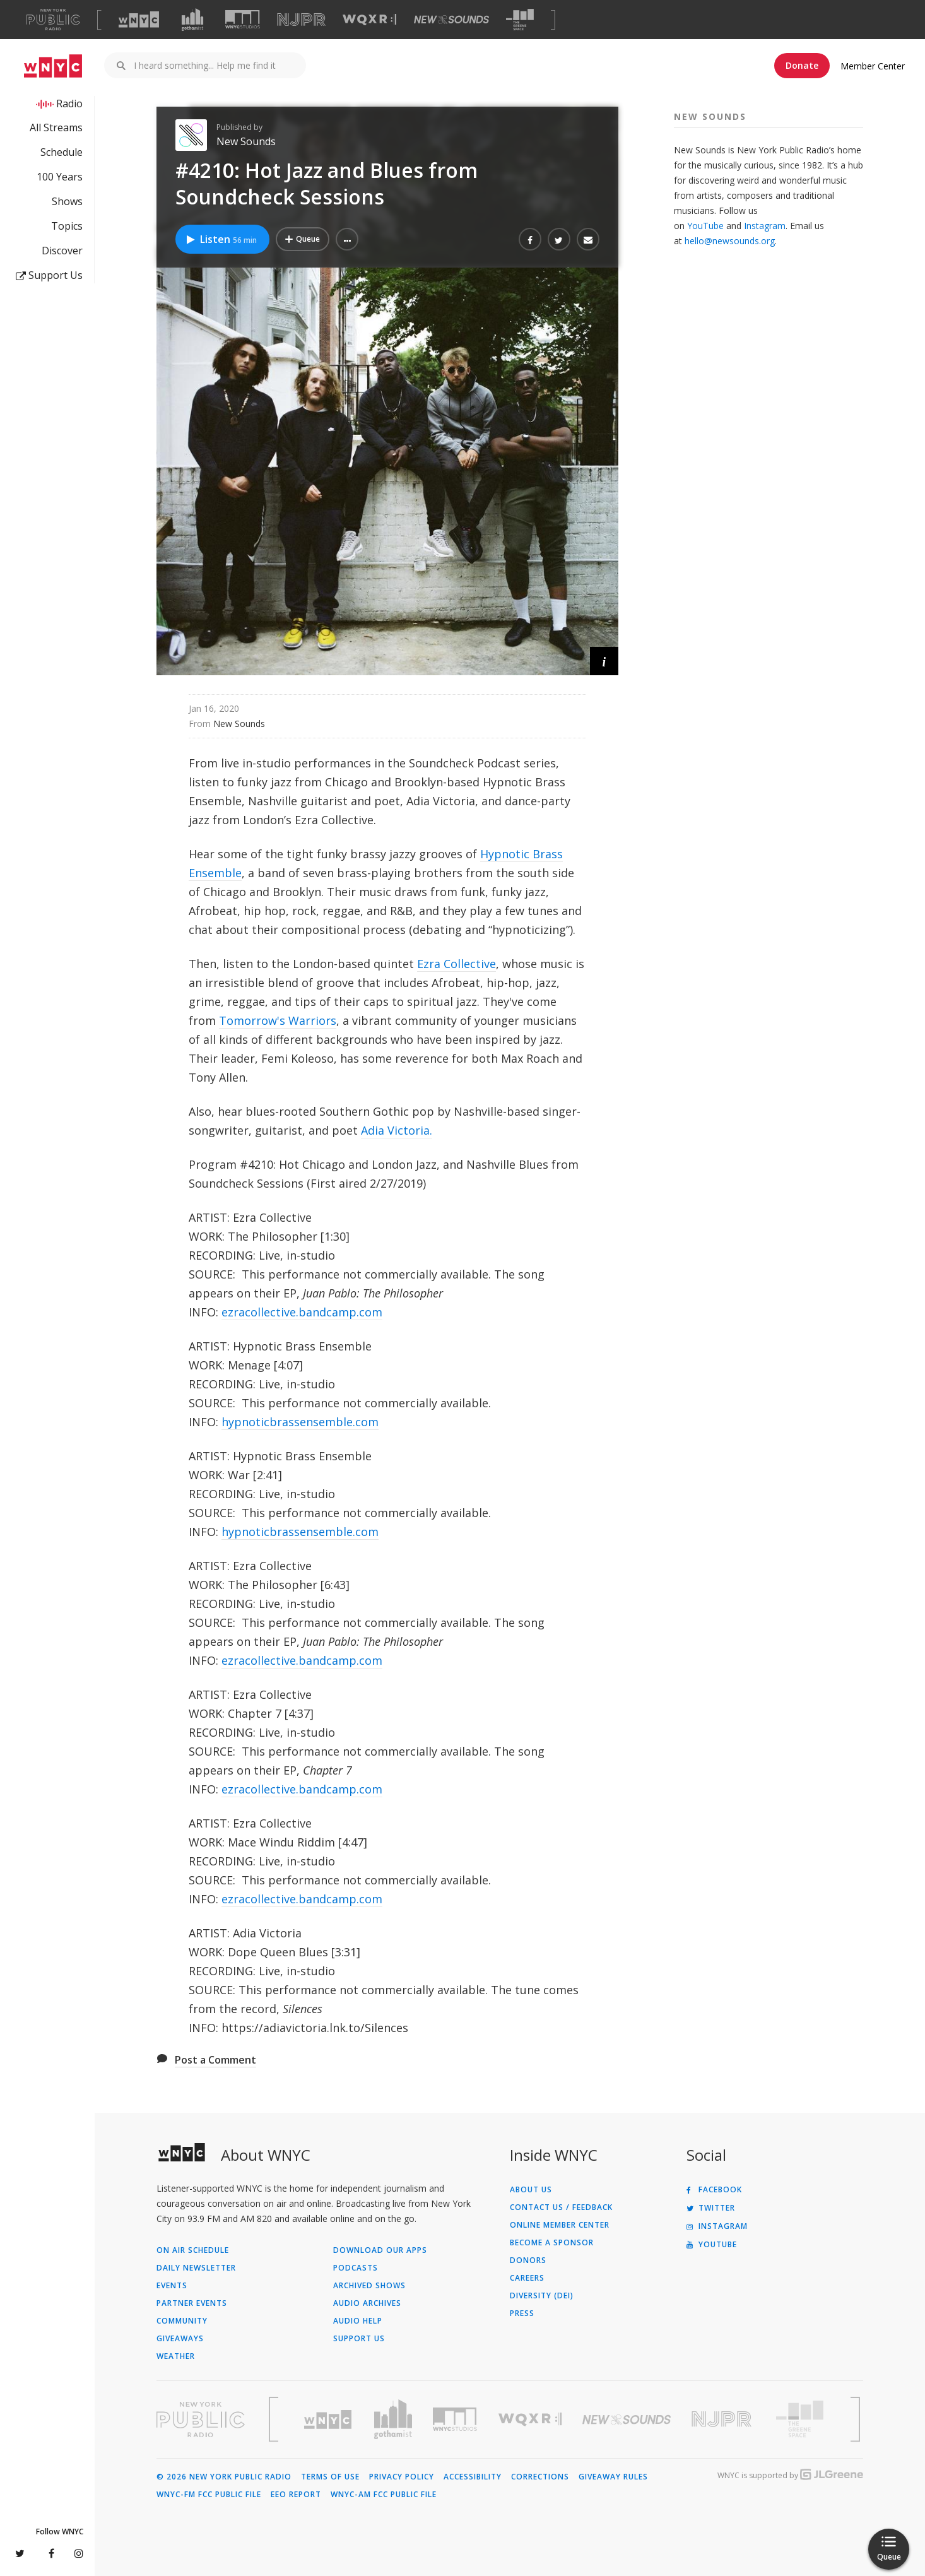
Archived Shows (369, 2285)
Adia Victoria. (396, 1130)
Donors (528, 2260)
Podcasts (355, 2268)
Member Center (872, 66)
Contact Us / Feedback (561, 2207)
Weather (175, 2356)
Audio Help (357, 2321)
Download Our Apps (380, 2250)
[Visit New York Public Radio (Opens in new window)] (200, 2419)
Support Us (49, 275)
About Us (531, 2190)
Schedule (61, 152)
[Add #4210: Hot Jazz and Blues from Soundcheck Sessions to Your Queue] (302, 239)
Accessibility (473, 2477)
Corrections (540, 2477)
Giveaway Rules (613, 2477)
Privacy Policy (401, 2477)
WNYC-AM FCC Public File (384, 2494)
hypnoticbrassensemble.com (300, 1421)
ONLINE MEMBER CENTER (560, 2225)
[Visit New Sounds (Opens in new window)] (451, 19)
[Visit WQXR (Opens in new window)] (369, 20)
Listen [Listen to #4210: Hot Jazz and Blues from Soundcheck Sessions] (221, 239)
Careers (527, 2278)
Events (171, 2285)
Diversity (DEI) (542, 2296)
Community (182, 2321)
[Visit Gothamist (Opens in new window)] (192, 19)
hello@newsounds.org (730, 241)
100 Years (60, 177)
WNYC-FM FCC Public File (208, 2494)
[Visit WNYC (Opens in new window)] (139, 19)
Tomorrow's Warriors (277, 1020)
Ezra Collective (456, 963)
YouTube (705, 226)
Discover (62, 250)
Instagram (765, 226)
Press (522, 2313)
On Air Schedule (192, 2250)
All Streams (56, 127)
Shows (67, 201)
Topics (67, 226)
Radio (69, 103)
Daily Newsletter (196, 2268)
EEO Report (296, 2494)
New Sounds (246, 141)
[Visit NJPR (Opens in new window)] (301, 20)
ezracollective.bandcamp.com (301, 1312)
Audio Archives (367, 2303)
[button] (347, 239)
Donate (802, 65)
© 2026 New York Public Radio (224, 2477)
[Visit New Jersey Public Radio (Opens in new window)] (723, 2419)
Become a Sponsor (552, 2243)
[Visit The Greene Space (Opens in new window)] (520, 20)
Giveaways (180, 2339)
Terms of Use (330, 2477)
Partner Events (191, 2303)
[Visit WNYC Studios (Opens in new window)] (242, 19)
